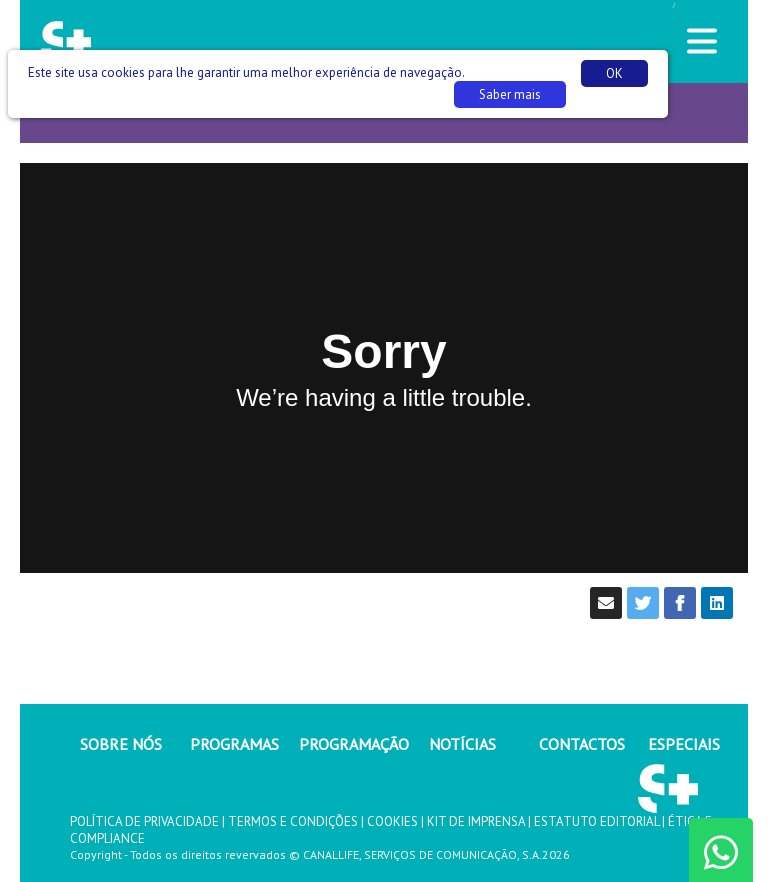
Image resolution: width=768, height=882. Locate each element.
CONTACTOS (582, 744)
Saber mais (510, 94)
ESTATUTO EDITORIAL (596, 821)
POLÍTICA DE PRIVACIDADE (144, 821)
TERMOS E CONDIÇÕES (293, 821)
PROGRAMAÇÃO (354, 744)
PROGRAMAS (234, 744)
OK (614, 73)
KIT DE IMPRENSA (476, 821)
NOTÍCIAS (462, 744)
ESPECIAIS (684, 744)
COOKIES (392, 821)
